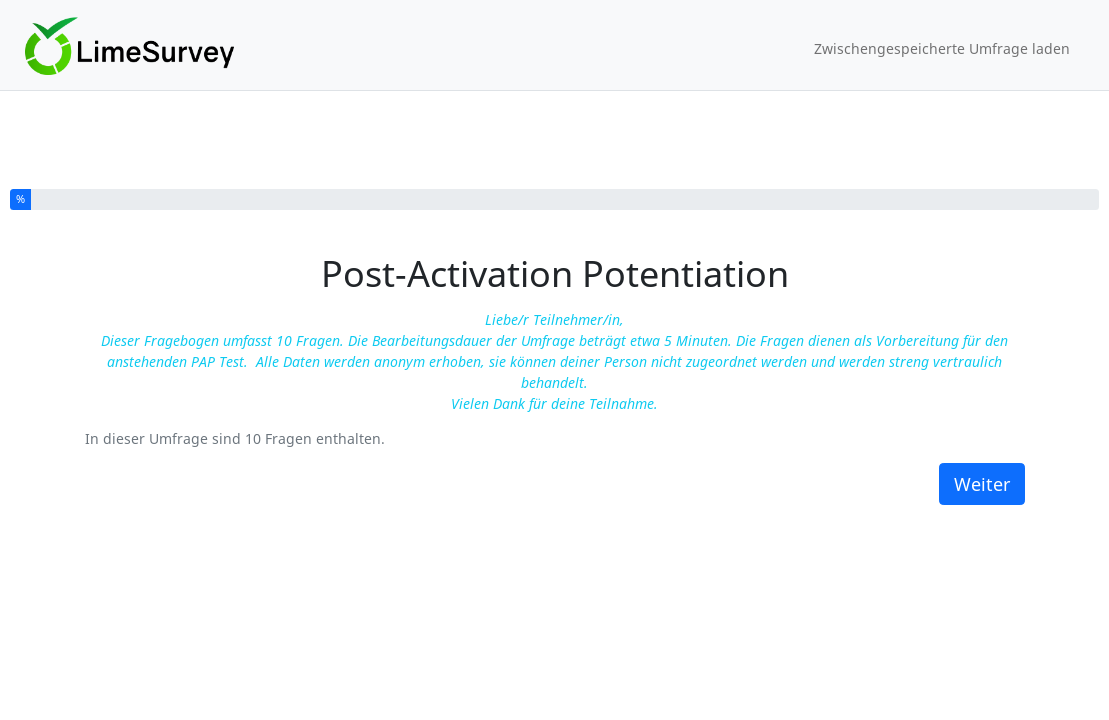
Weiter (982, 484)
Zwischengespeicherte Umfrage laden (942, 48)
